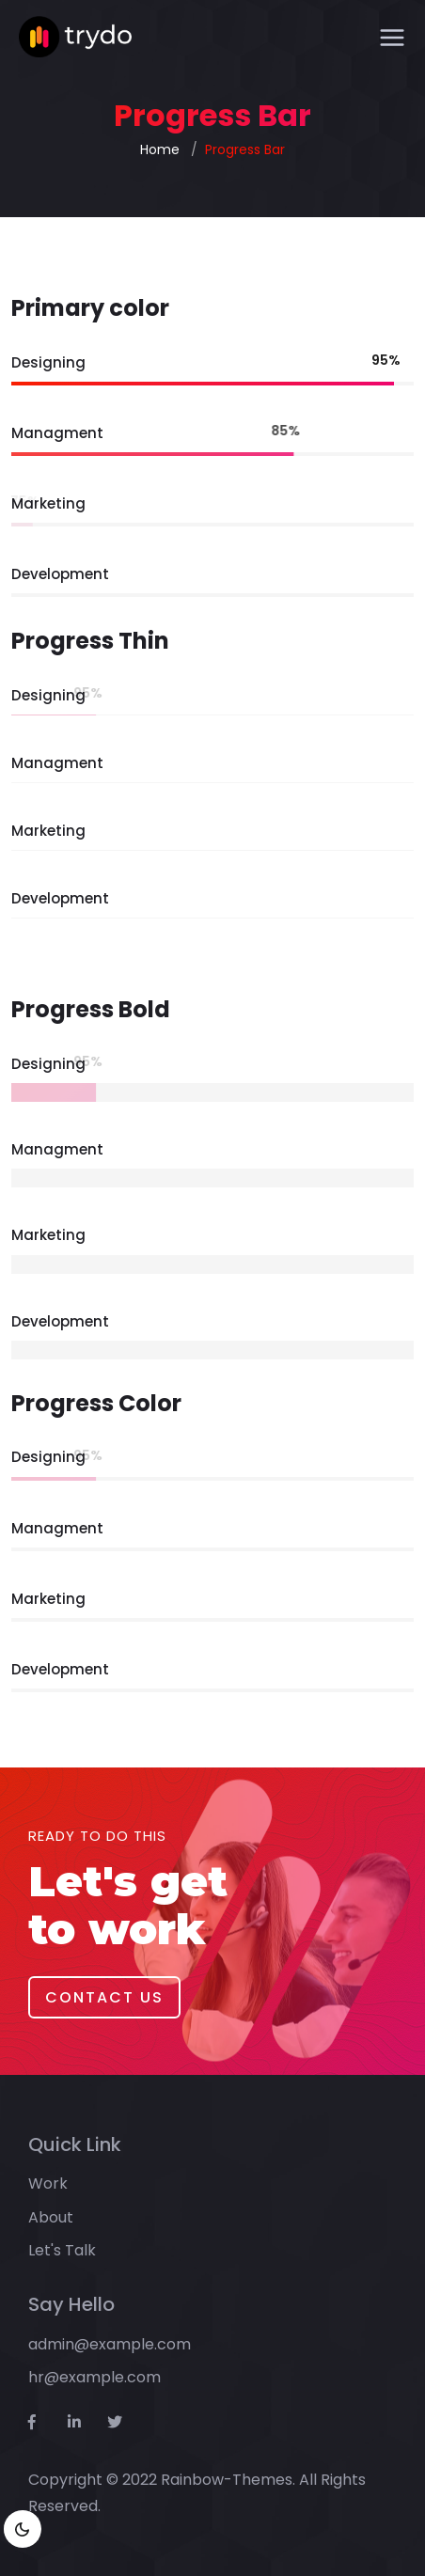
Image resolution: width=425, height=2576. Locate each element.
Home (160, 149)
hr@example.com (94, 2377)
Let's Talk (62, 2250)
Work (48, 2183)
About (50, 2217)
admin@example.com (109, 2344)
